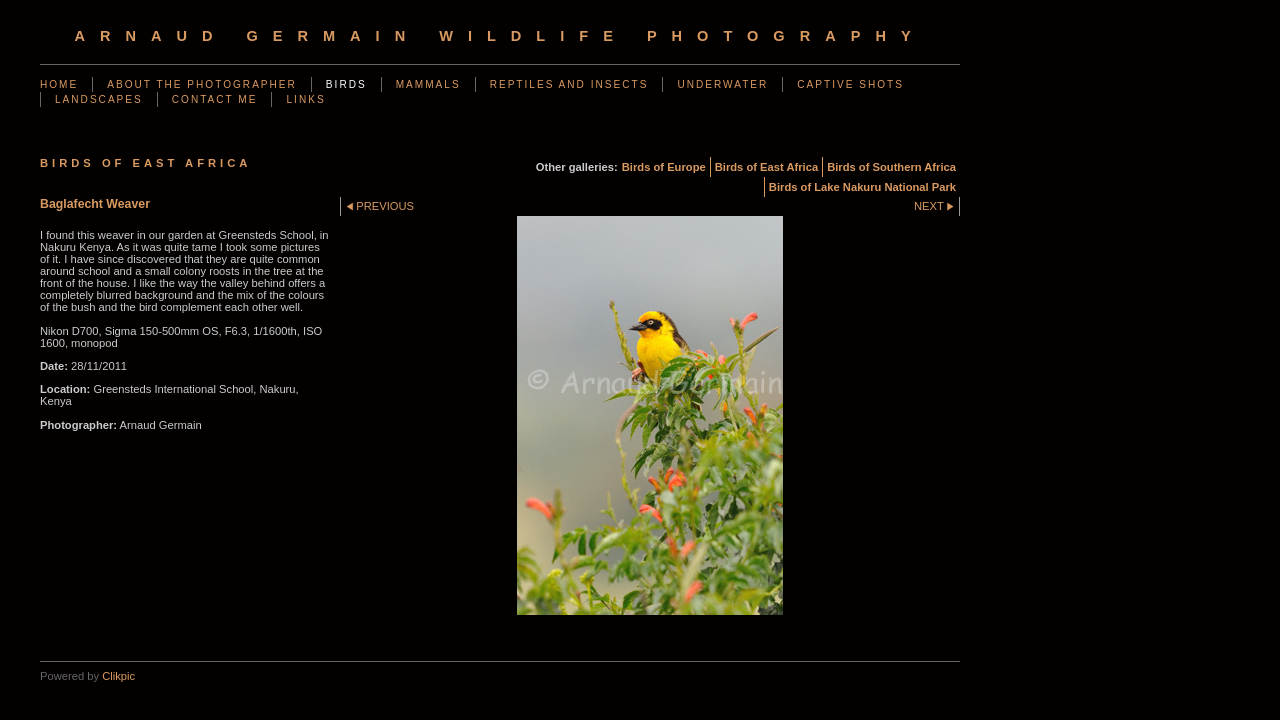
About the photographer (202, 84)
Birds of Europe (664, 167)
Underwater (722, 84)
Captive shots (850, 84)
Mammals (428, 84)
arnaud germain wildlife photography (499, 36)
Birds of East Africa (766, 167)
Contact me (215, 99)
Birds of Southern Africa (891, 167)
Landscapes (99, 99)
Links (305, 99)
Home (59, 84)
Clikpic (118, 676)
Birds (346, 84)
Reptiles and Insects (569, 84)
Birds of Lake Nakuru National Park (862, 187)
